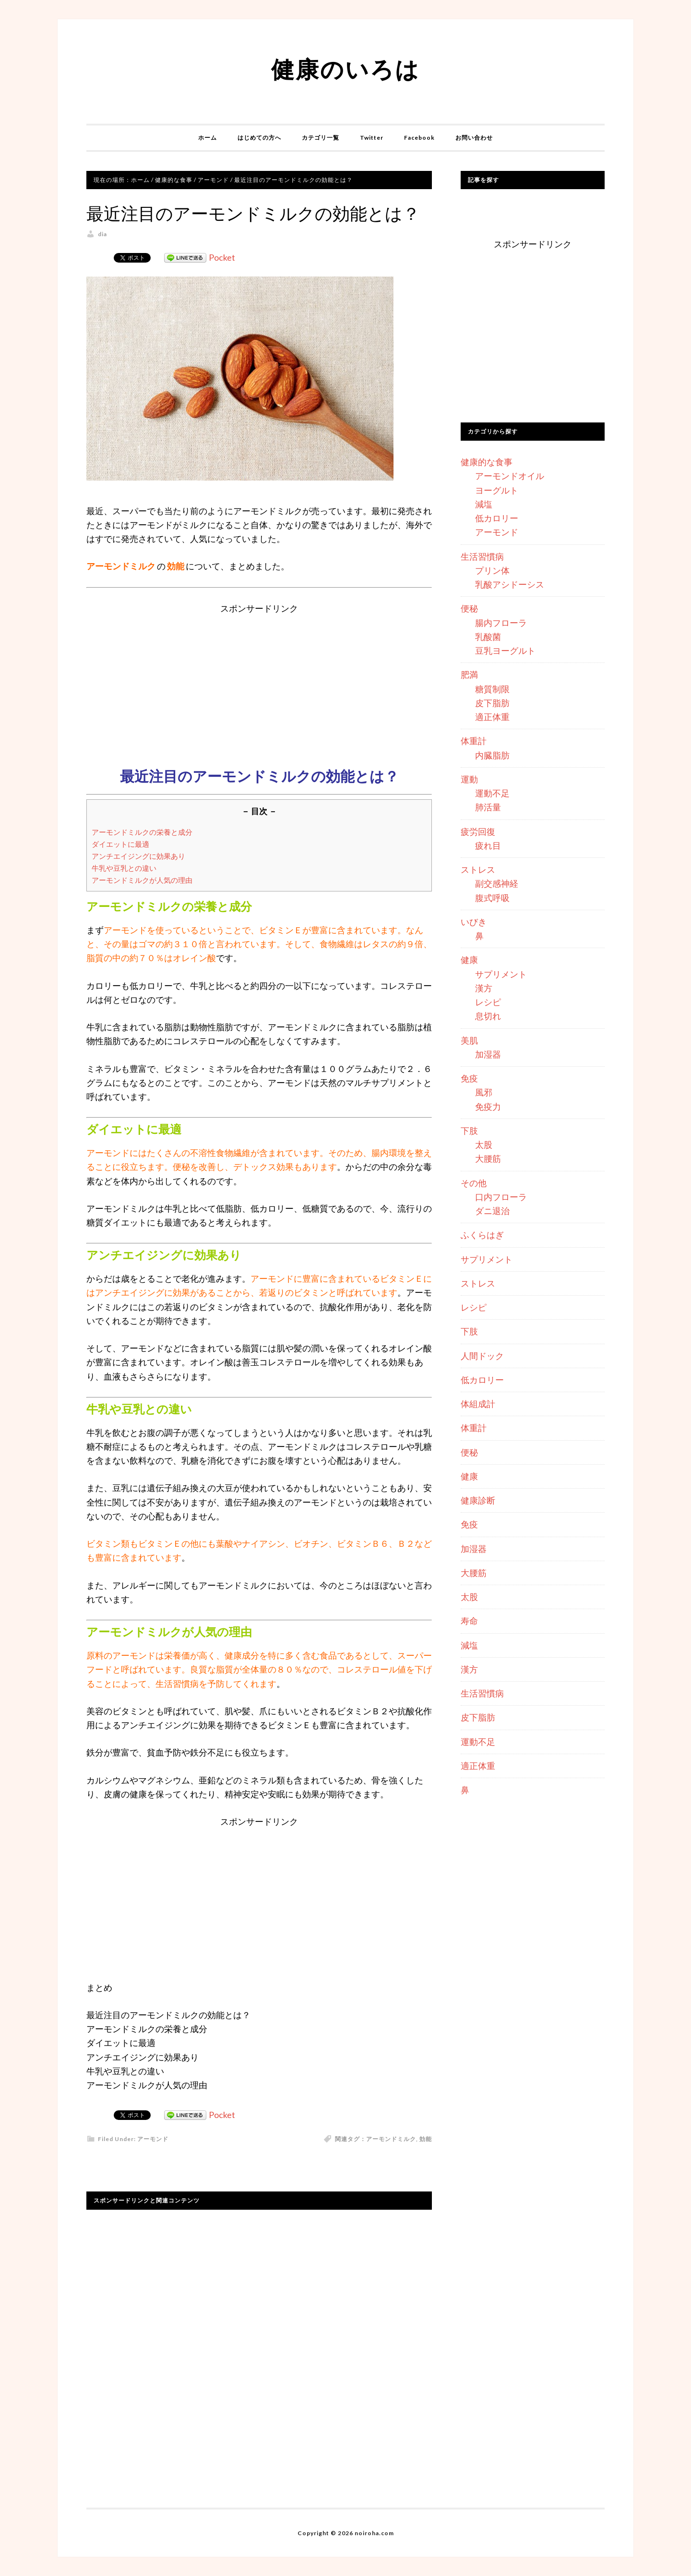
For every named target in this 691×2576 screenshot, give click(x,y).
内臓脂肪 (492, 755)
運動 (469, 779)
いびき (474, 921)
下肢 (469, 1130)
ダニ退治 (492, 1210)
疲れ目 (488, 845)
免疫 (469, 1078)
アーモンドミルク (391, 2139)
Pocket (222, 257)
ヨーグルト (496, 490)
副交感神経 (496, 883)
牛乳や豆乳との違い (124, 868)
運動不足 (492, 793)
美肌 (469, 1040)
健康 (469, 959)
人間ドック (482, 1355)
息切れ (488, 1016)
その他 (474, 1183)
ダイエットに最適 (120, 844)
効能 (425, 2139)
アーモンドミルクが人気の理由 (142, 880)
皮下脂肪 (492, 703)
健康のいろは (345, 69)
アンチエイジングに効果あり (138, 856)
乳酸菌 (488, 636)
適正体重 (492, 716)
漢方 (483, 988)
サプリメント (501, 974)
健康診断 (478, 1500)
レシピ (488, 1002)
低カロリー (496, 518)
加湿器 (488, 1054)
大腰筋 (488, 1158)
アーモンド (152, 2139)
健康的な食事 (486, 462)
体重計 (474, 740)
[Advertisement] (259, 682)
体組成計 (478, 1403)
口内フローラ (501, 1197)
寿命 (469, 1620)
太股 (483, 1144)
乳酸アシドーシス (509, 584)
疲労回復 (478, 831)
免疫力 (488, 1106)
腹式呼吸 (492, 897)
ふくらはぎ (482, 1234)
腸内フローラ (501, 622)
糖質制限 (492, 689)
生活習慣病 (482, 556)
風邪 (483, 1092)
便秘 (469, 608)
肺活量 (488, 807)
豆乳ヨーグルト (505, 650)
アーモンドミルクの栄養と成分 (142, 832)
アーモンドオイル (509, 475)
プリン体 (492, 570)
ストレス (478, 869)
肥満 (469, 674)
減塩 (483, 504)
